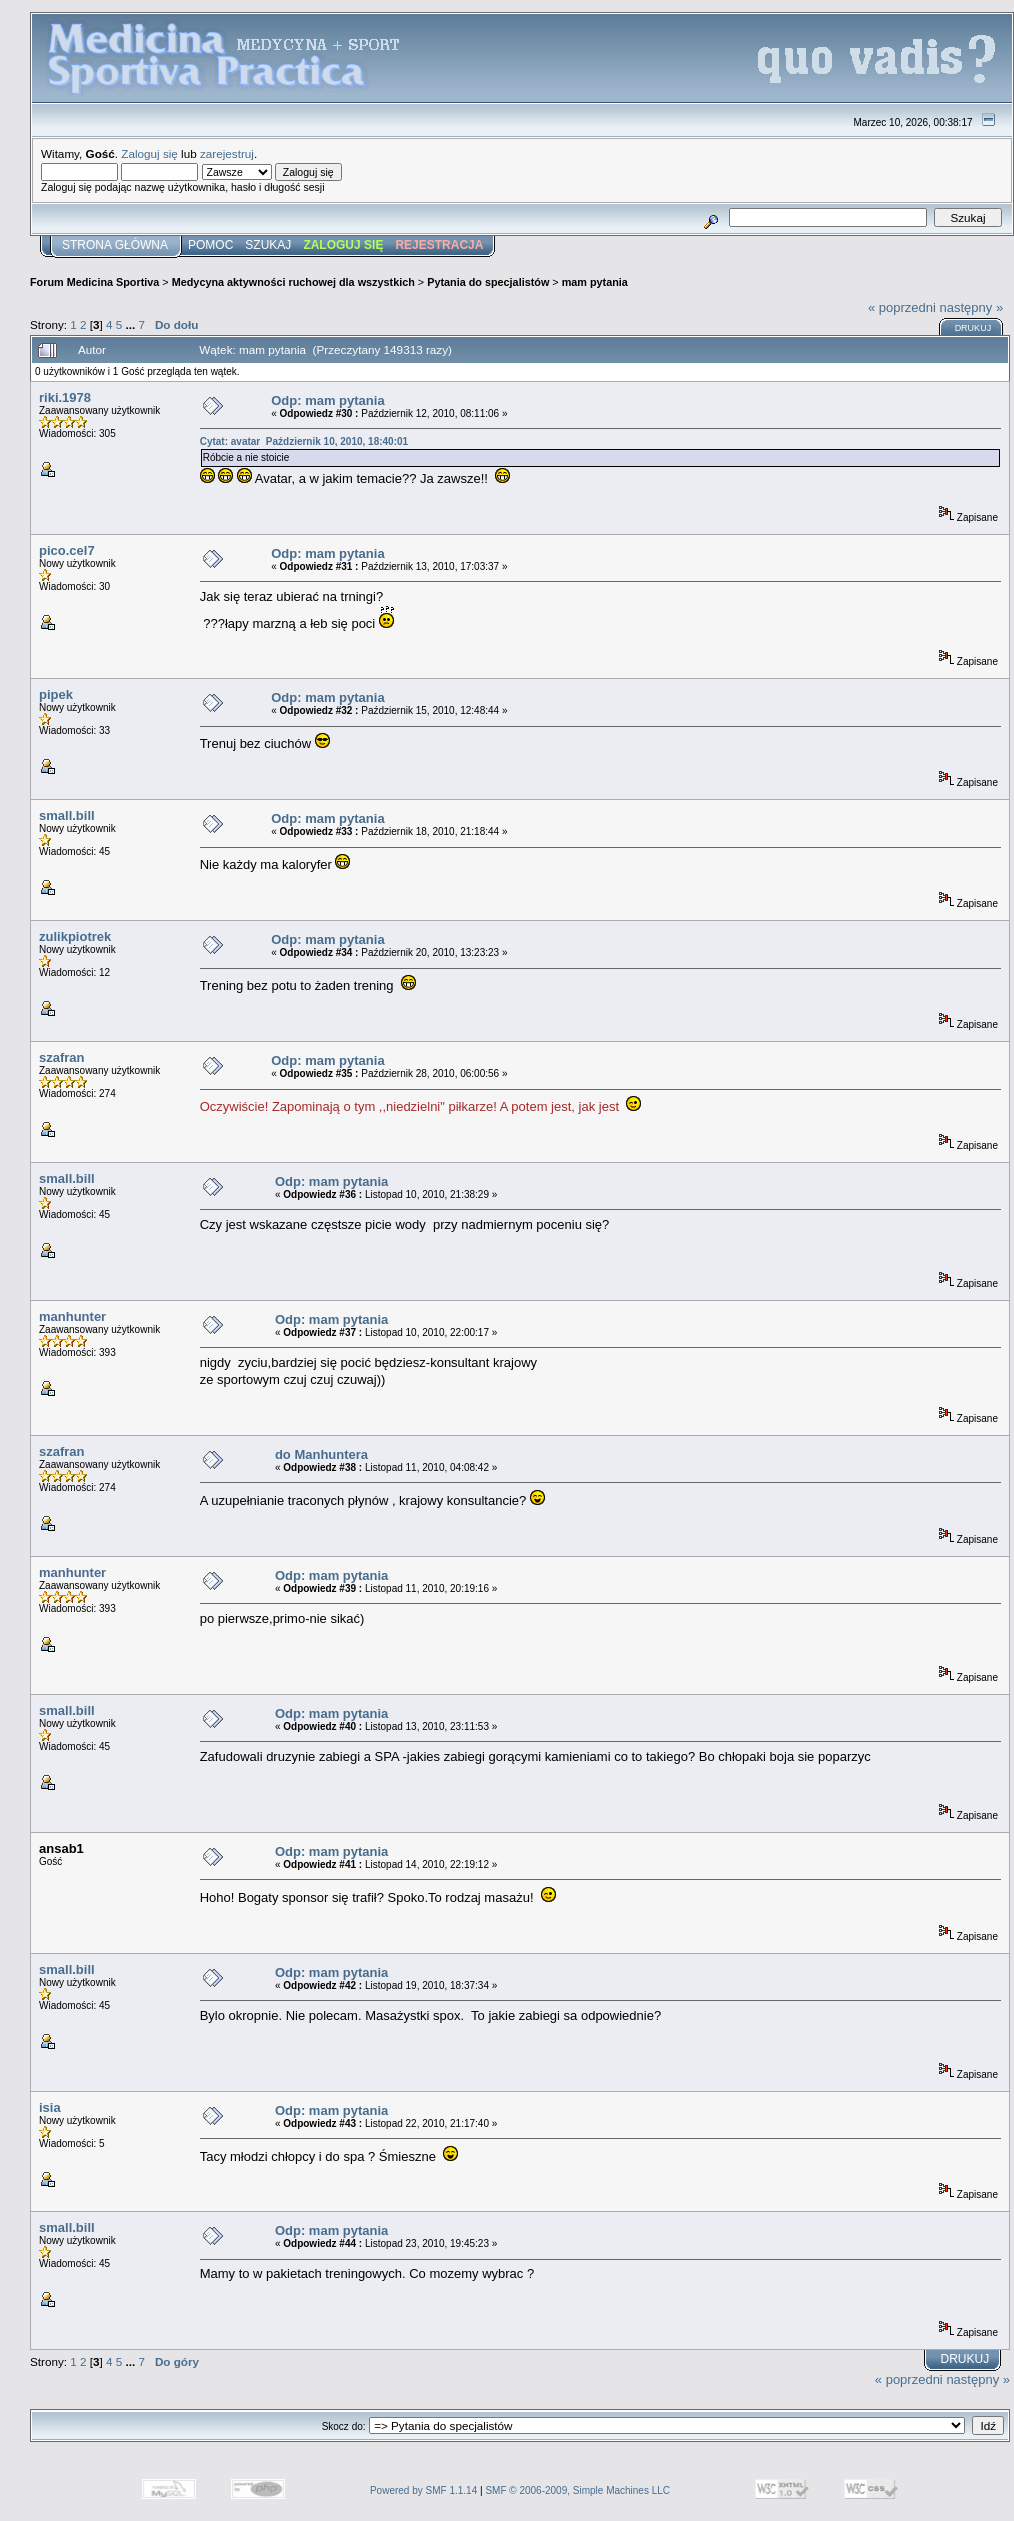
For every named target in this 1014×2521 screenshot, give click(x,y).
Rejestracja (439, 245)
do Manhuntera (321, 1454)
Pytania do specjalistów (488, 282)
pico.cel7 (67, 550)
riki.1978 (65, 397)
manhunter (72, 1316)
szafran (62, 1057)
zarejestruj (227, 153)
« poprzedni (902, 307)
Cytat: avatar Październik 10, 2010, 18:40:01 (304, 441)
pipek (56, 694)
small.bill (67, 815)
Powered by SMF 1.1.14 (423, 2490)
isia (50, 2107)
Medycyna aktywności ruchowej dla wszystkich (293, 282)
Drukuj (973, 328)
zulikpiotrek (75, 936)
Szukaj (268, 245)
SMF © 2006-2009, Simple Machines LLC (577, 2490)
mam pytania (595, 282)
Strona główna (115, 245)
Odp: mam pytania (327, 400)
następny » (972, 307)
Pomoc (210, 245)
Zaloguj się (149, 153)
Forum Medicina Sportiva (94, 282)
